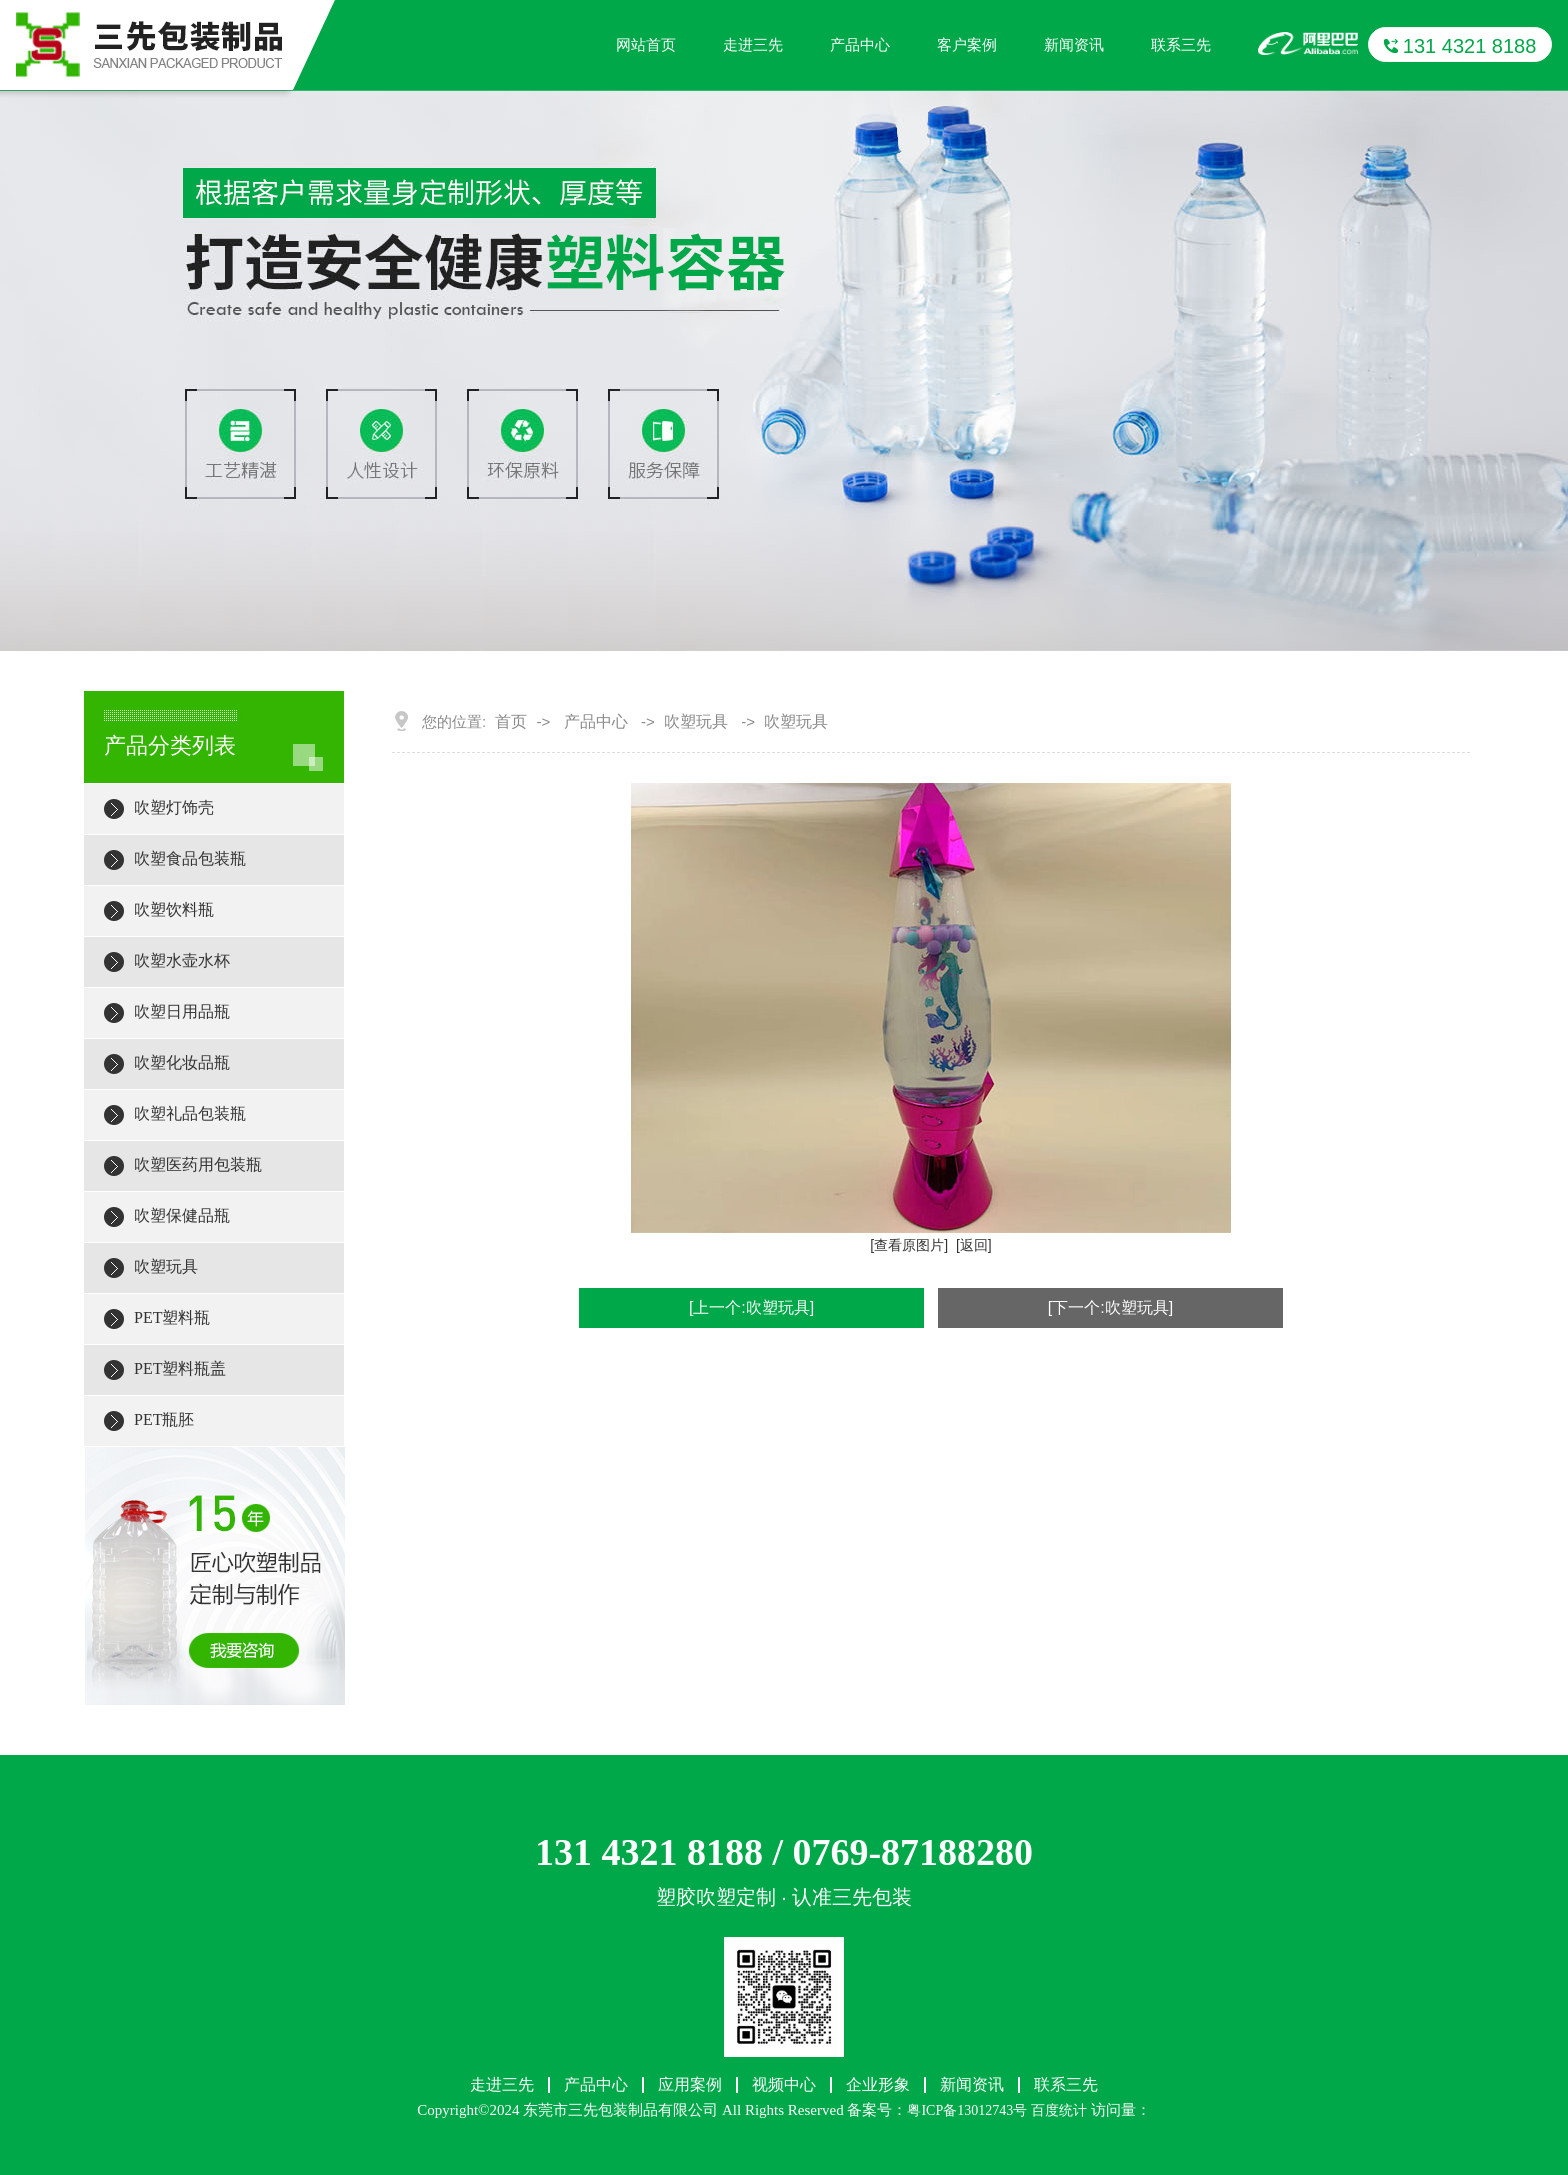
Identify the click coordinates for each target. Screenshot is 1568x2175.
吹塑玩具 (166, 1266)
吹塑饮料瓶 (174, 909)
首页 (511, 722)
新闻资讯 (1074, 44)
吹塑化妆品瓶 (182, 1062)
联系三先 (1181, 44)
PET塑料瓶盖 (180, 1368)
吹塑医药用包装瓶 (198, 1164)
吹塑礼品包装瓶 (190, 1113)
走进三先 (753, 44)
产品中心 (860, 44)
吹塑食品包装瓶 (190, 858)
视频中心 (784, 2085)
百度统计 (1059, 2110)
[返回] (974, 1245)
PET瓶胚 (164, 1419)
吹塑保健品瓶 (182, 1215)
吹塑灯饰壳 (174, 807)
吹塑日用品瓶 (182, 1011)
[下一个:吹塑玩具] (1110, 1307)
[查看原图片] (909, 1245)
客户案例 (967, 44)
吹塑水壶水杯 (182, 960)
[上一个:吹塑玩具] (751, 1307)
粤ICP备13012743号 (967, 2110)
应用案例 (690, 2085)
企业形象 (878, 2085)
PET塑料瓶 (172, 1317)
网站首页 (646, 44)
